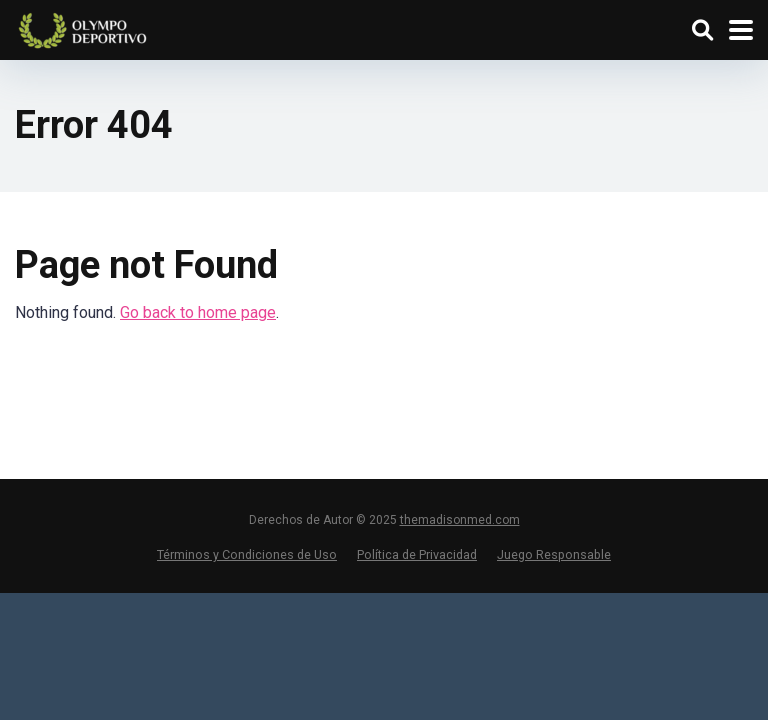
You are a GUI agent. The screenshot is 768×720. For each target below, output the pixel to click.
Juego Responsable (554, 554)
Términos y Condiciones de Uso (247, 554)
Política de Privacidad (417, 554)
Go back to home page (198, 312)
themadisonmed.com (460, 520)
